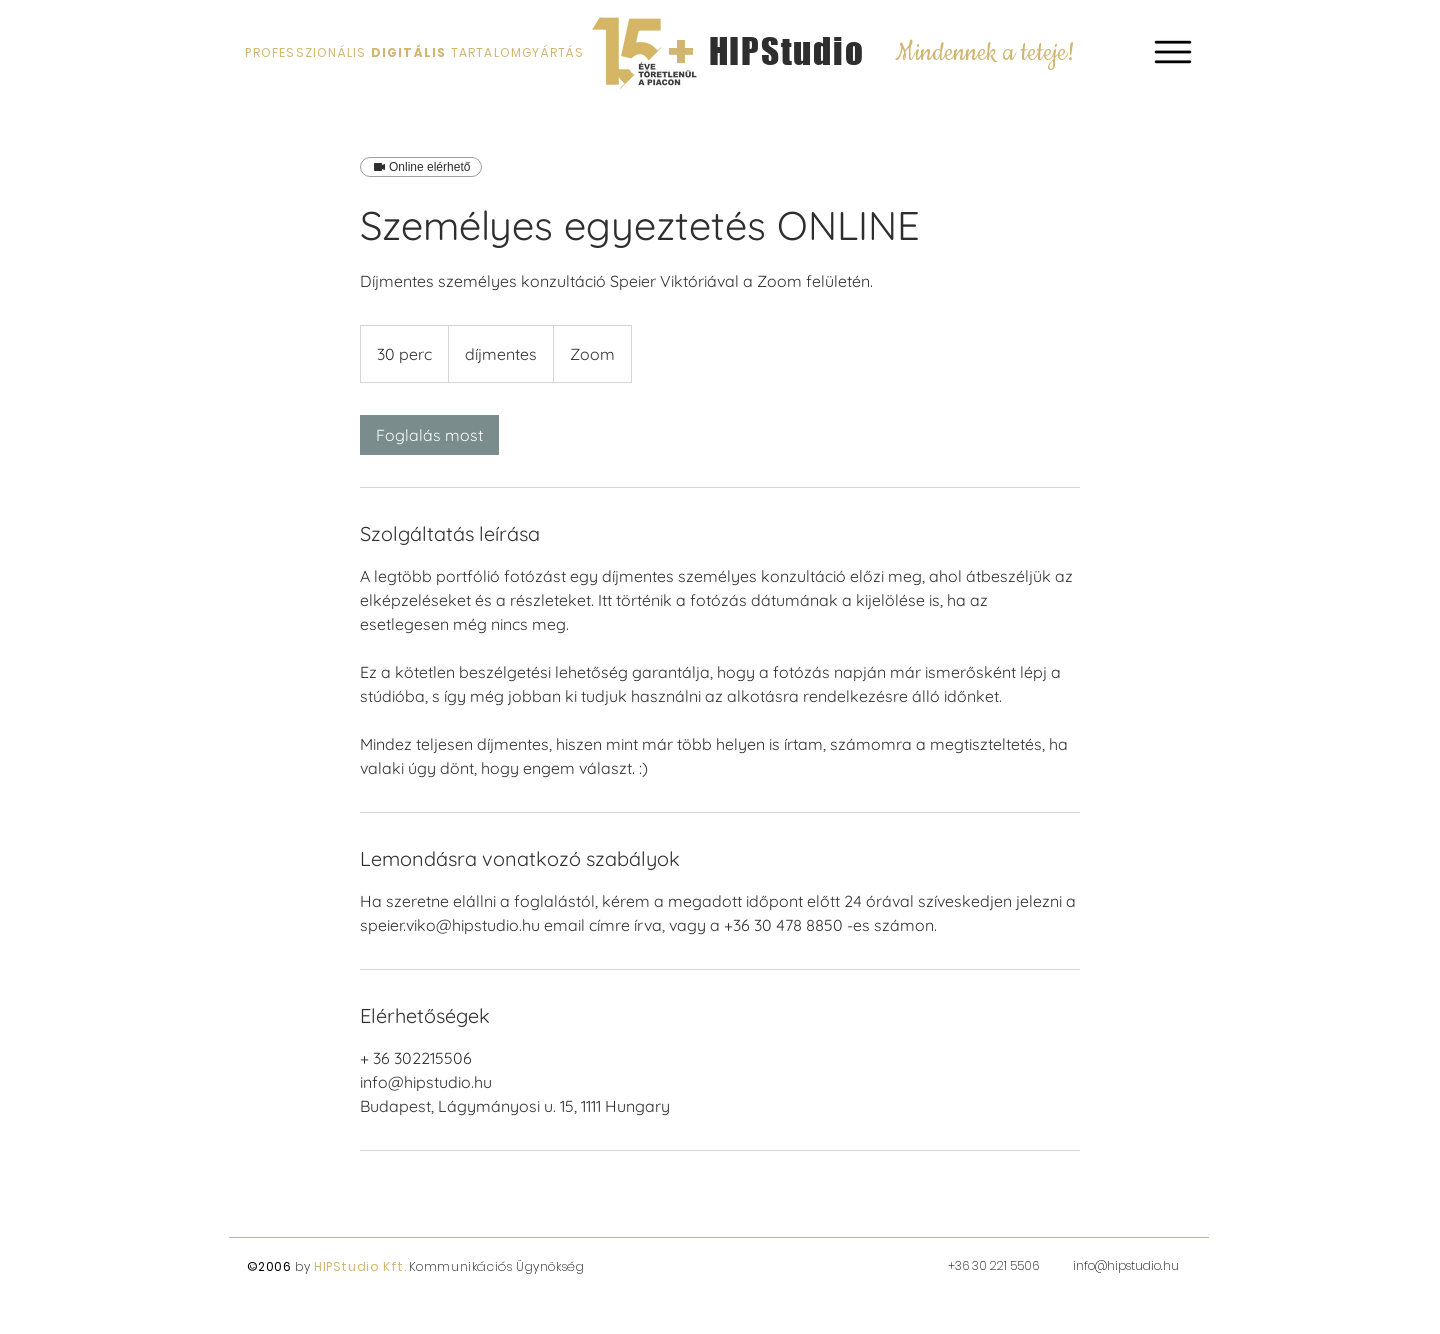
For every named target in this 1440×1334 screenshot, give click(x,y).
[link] (429, 435)
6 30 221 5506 (1002, 1265)
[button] (1173, 52)
